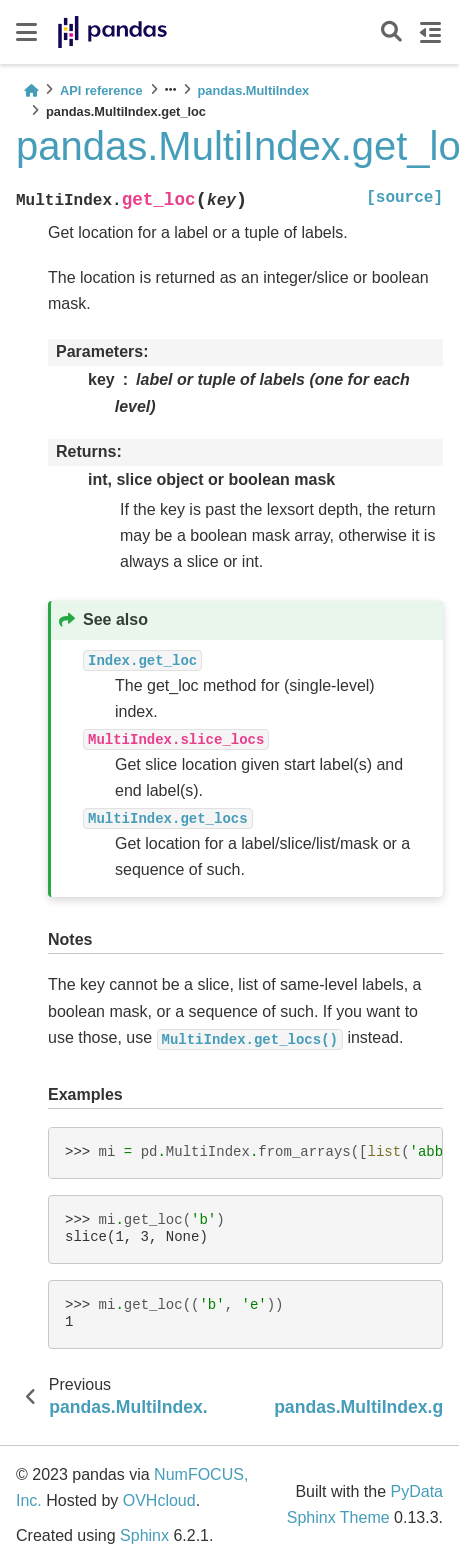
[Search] (391, 32)
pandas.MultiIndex (254, 90)
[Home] (31, 90)
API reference (101, 90)
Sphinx (144, 1535)
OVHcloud (159, 1500)
